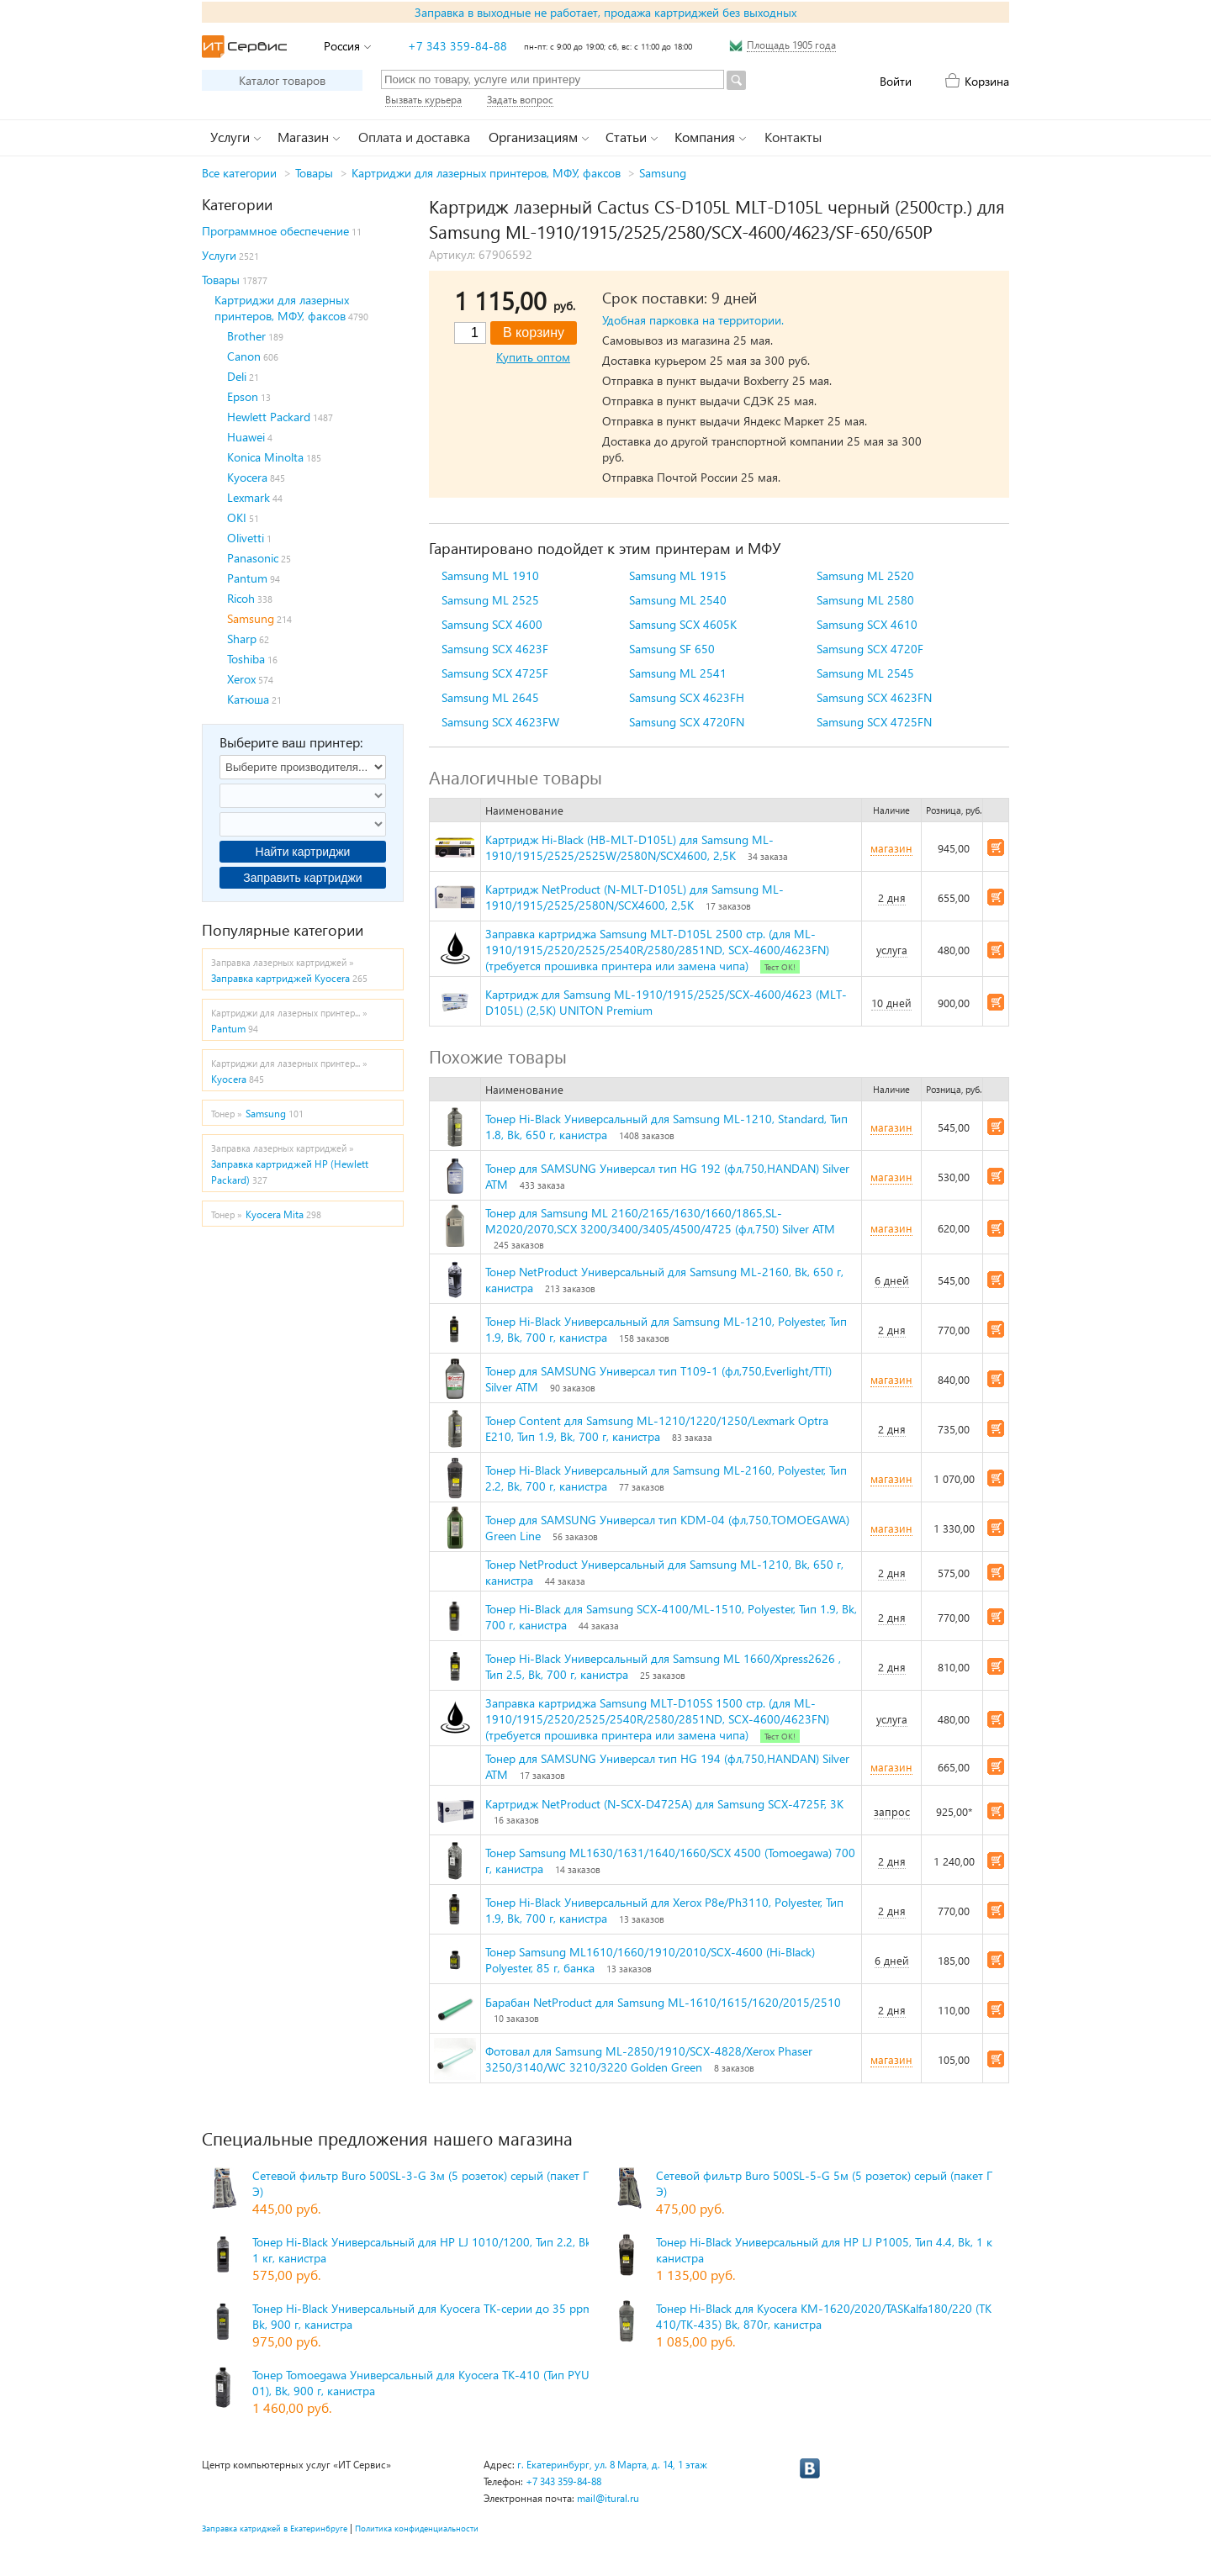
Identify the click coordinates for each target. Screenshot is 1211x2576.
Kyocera (247, 477)
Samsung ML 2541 (678, 673)
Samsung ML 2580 (865, 600)
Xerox (241, 679)
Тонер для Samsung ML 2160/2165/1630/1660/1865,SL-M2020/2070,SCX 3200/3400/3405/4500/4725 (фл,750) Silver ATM (660, 1221)
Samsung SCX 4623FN (874, 697)
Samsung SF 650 (672, 649)
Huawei (246, 437)
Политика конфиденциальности (417, 2528)
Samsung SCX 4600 (492, 624)
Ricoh (241, 598)
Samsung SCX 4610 (867, 624)
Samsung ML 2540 (678, 600)
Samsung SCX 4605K (683, 624)
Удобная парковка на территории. (693, 320)
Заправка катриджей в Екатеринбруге (274, 2528)
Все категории (239, 173)
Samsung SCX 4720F (870, 649)
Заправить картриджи (302, 877)
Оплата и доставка (414, 136)
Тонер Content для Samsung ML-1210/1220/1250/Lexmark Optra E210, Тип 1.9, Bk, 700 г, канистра (656, 1428)
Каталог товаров (282, 80)
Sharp (241, 639)
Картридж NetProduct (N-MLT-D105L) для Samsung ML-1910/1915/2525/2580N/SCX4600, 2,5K (634, 897)
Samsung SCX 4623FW (500, 722)
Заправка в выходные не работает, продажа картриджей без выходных (605, 12)
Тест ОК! (780, 967)
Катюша (248, 699)
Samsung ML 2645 (490, 697)
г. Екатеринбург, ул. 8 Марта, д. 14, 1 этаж (612, 2464)
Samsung (662, 173)
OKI (236, 517)
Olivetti (245, 538)
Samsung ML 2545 (865, 673)
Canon (244, 356)
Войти (896, 81)
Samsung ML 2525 (490, 600)
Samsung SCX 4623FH (686, 697)
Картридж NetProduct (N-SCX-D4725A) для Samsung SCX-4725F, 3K (664, 1804)
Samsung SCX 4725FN (874, 722)
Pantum (247, 578)
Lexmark (248, 497)
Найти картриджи (303, 851)
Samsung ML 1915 (678, 575)
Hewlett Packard (268, 417)
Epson (242, 396)
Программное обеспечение (275, 231)
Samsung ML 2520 (865, 575)
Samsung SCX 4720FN (686, 722)
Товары (314, 173)
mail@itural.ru (608, 2498)
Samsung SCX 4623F (495, 649)
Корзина (987, 81)
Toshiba (246, 659)
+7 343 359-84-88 (457, 46)
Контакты (793, 136)
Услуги (219, 255)
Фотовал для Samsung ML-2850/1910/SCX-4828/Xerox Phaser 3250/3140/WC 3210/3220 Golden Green (648, 2059)
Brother (246, 336)
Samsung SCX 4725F (495, 673)
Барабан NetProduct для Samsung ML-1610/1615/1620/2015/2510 (663, 2002)
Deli (236, 376)
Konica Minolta (265, 457)
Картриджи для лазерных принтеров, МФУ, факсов (486, 173)
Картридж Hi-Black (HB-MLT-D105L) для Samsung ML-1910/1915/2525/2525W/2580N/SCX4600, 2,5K (629, 847)
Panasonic (252, 558)
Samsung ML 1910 (490, 575)
